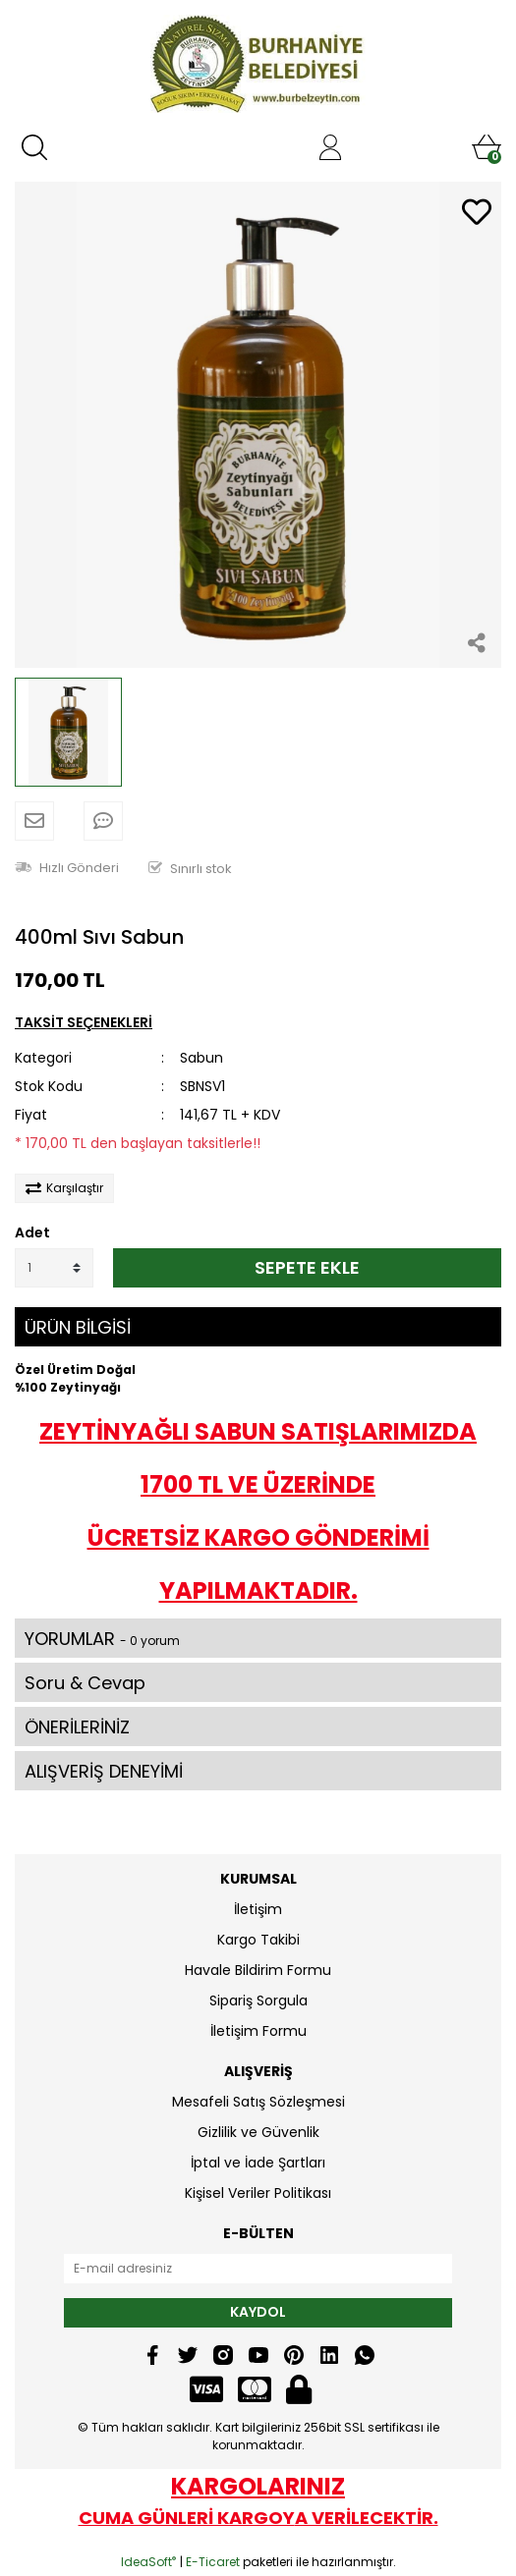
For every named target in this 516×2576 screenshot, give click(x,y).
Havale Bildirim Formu (258, 1970)
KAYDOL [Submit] (258, 2312)
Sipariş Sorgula (258, 2000)
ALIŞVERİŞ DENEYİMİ (104, 1771)
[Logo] (258, 64)
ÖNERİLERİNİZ (77, 1727)
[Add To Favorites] (476, 214)
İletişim (258, 1909)
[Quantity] (54, 1268)
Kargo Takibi (258, 1939)
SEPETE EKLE (307, 1267)
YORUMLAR (102, 1638)
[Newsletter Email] (258, 2268)
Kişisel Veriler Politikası (258, 2193)
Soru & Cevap (85, 1683)
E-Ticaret (213, 2561)
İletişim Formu (258, 2031)
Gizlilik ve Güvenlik (258, 2132)
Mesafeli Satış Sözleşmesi (258, 2101)
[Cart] (486, 147)
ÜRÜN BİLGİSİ (78, 1327)
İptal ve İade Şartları (258, 2162)
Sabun (201, 1058)
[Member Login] (330, 147)
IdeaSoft (148, 2561)
